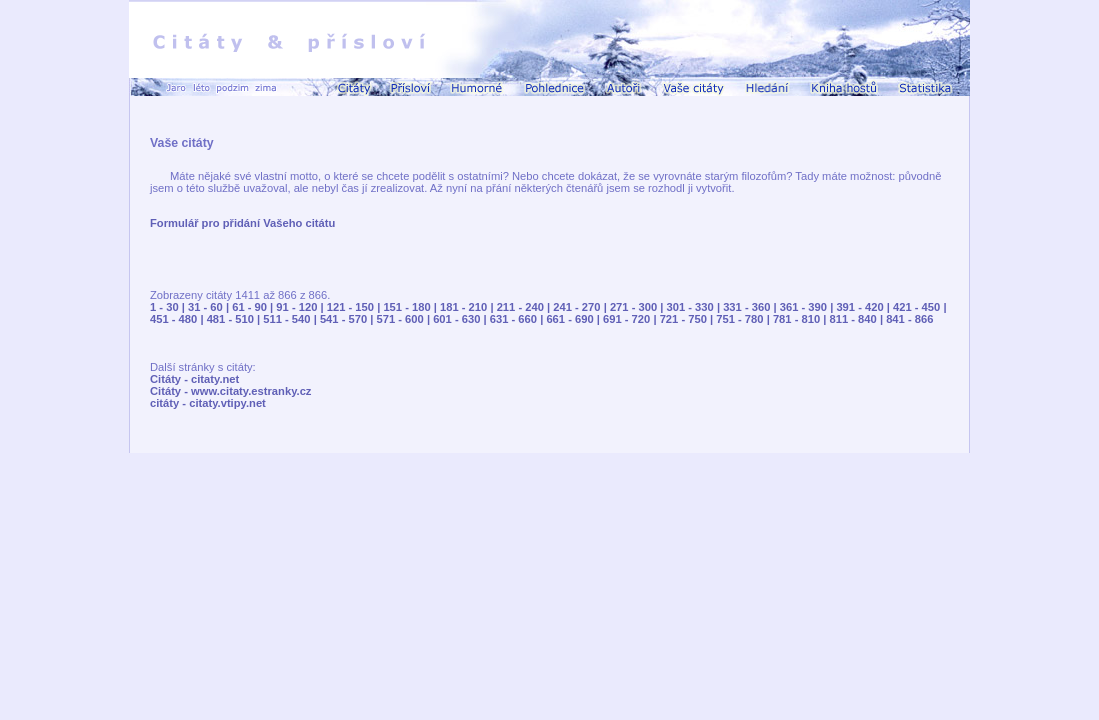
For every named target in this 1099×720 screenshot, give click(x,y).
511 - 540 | (291, 319)
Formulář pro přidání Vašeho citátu (242, 223)
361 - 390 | (808, 307)
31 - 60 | (210, 307)
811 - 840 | (858, 319)
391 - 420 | (864, 307)
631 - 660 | (518, 319)
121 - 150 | (355, 307)
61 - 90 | (254, 307)
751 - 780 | (744, 319)
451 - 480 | (178, 319)
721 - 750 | (688, 319)
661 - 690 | (574, 319)
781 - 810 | (801, 319)
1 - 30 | (169, 307)
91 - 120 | (301, 307)
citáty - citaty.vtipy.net (208, 403)
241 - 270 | (581, 307)
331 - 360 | (751, 307)
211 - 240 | (525, 307)
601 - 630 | (461, 319)
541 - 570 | (348, 319)
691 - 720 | (631, 319)
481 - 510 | (235, 319)
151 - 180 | (411, 307)
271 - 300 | (638, 307)
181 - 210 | (468, 307)
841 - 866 (909, 319)
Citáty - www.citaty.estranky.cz (230, 391)
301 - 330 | (695, 307)
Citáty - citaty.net (194, 379)
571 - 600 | (405, 319)
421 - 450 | (920, 307)
